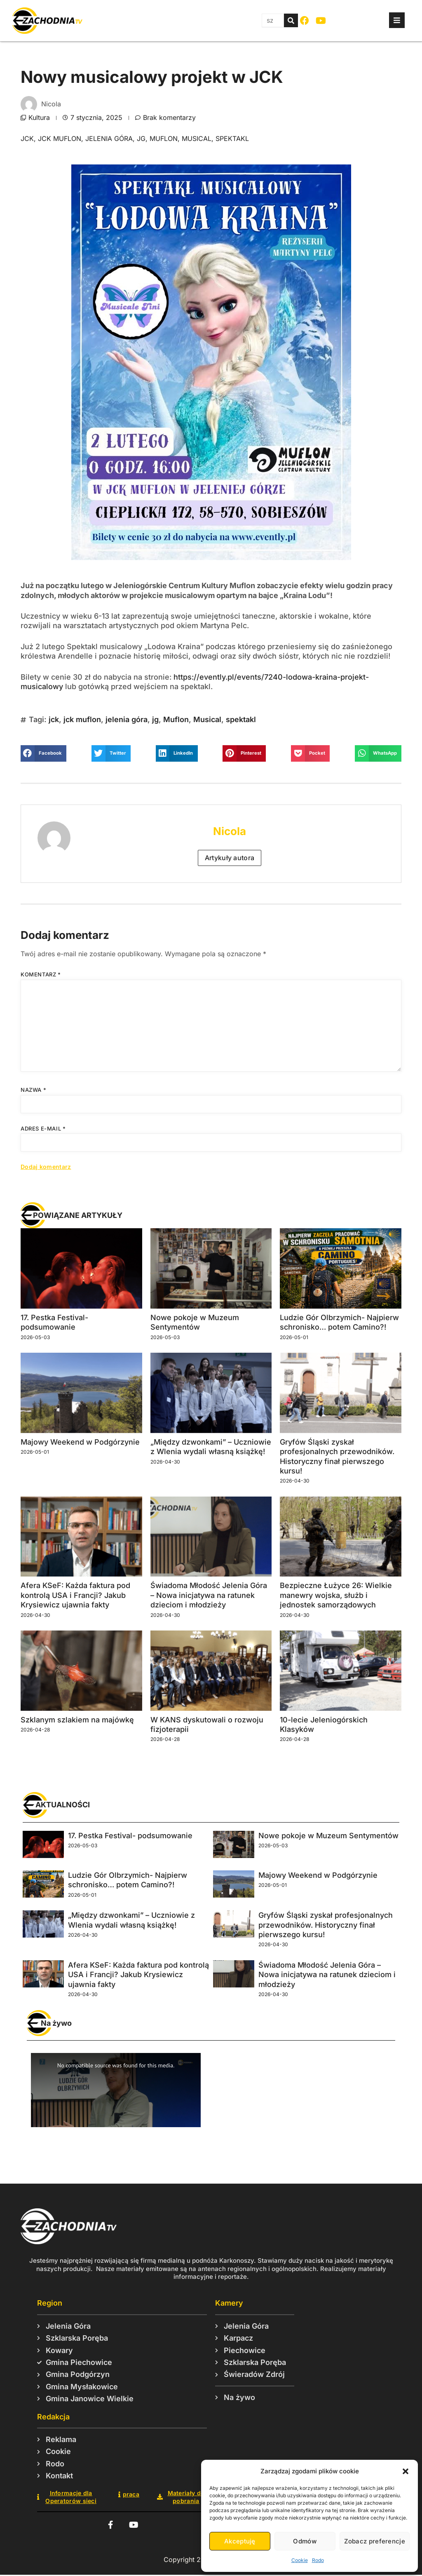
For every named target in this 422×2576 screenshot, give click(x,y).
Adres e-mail (43, 1128)
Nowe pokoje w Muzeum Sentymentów (328, 1835)
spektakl (232, 138)
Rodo (318, 2560)
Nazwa (33, 1089)
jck (27, 138)
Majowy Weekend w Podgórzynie (80, 1442)
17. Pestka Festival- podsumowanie (130, 1835)
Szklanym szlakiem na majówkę (77, 1719)
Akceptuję (240, 2541)
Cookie (299, 2560)
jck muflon (59, 138)
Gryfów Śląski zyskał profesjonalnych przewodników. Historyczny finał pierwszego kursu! (325, 1925)
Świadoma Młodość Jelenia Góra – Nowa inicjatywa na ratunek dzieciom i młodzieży (208, 1595)
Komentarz (41, 974)
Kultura (39, 117)
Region (49, 2303)
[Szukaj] (291, 20)
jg (141, 138)
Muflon (164, 138)
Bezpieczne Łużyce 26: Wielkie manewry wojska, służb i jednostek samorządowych (336, 1595)
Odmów (304, 2541)
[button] (405, 2471)
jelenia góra (109, 138)
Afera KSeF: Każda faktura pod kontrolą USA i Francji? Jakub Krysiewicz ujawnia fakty (75, 1595)
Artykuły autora (230, 858)
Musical (196, 138)
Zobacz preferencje (374, 2541)
